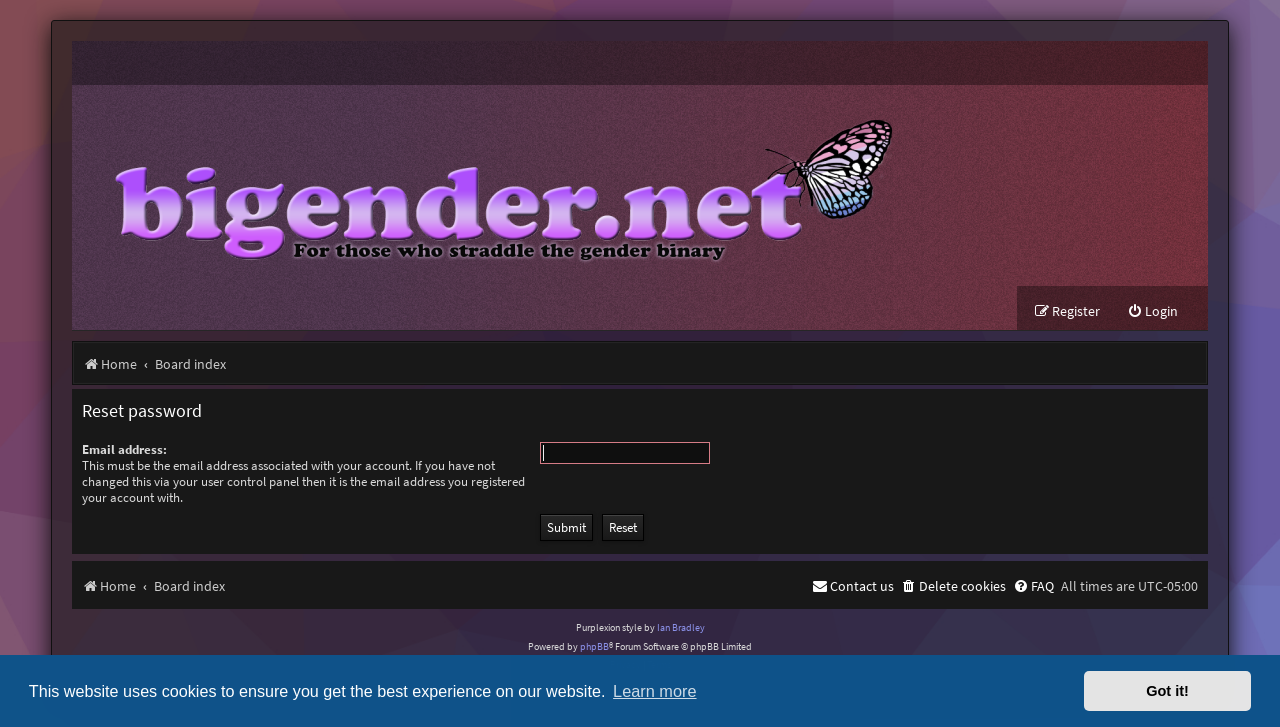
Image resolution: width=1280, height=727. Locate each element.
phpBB (594, 646)
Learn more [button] (654, 691)
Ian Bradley (681, 627)
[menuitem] (1152, 311)
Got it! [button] (1167, 691)
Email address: (124, 449)
